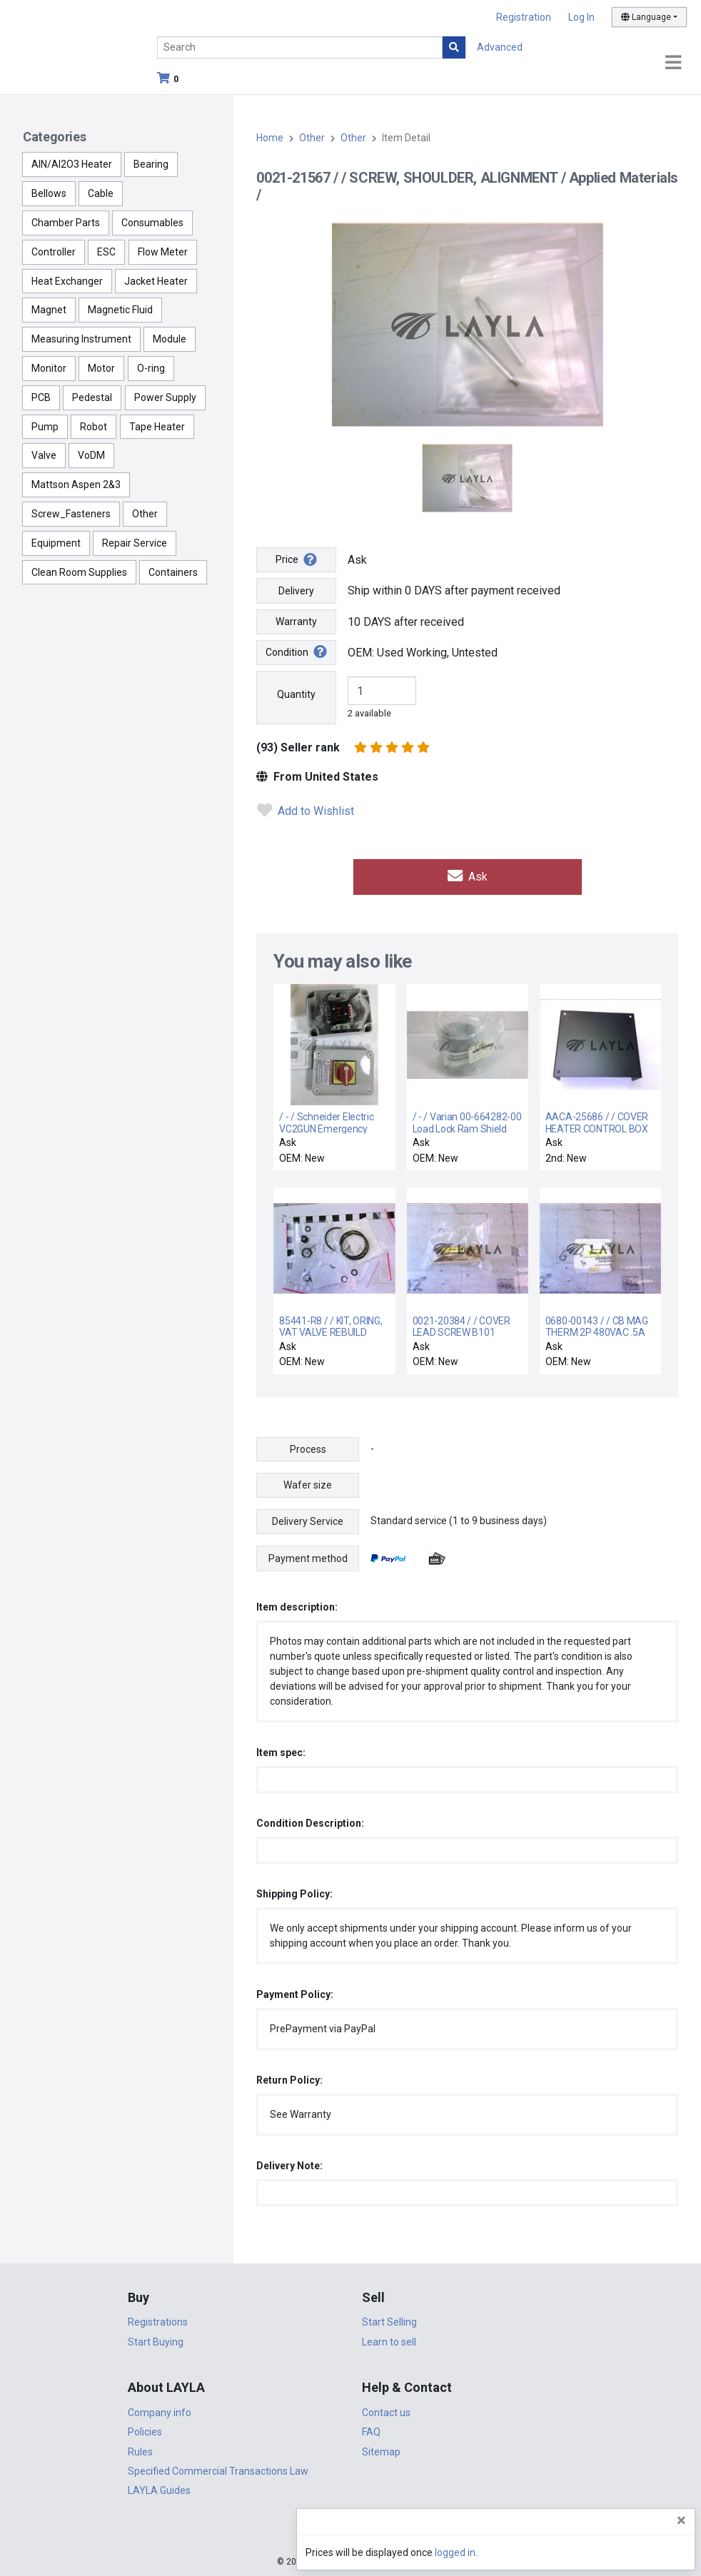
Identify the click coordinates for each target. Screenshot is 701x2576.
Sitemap (381, 2449)
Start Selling (389, 2320)
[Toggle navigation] (673, 63)
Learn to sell (389, 2340)
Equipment (56, 543)
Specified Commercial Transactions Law (218, 2469)
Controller (53, 252)
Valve (43, 455)
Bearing (150, 164)
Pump (45, 426)
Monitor (48, 368)
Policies (145, 2430)
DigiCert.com (350, 2530)
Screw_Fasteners (71, 513)
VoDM (91, 455)
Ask (468, 876)
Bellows (48, 193)
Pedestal (92, 397)
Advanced (500, 47)
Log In (581, 17)
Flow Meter (163, 252)
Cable (101, 193)
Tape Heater (157, 426)
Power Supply (165, 397)
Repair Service (134, 543)
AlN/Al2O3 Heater (71, 164)
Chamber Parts (65, 222)
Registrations (158, 2320)
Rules (140, 2449)
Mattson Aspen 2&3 (76, 484)
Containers (173, 572)
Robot (93, 426)
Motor (101, 368)
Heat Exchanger (67, 281)
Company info (159, 2410)
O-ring (151, 368)
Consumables (152, 222)
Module (169, 339)
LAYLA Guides (159, 2489)
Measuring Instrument (81, 339)
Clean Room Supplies (79, 572)
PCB (41, 397)
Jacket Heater (156, 281)
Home (269, 137)
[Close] (681, 2520)
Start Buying (155, 2340)
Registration (523, 17)
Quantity (296, 694)
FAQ (371, 2430)
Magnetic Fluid (120, 309)
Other (145, 513)
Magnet (48, 309)
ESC (106, 252)
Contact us (386, 2410)
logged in (604, 2552)
